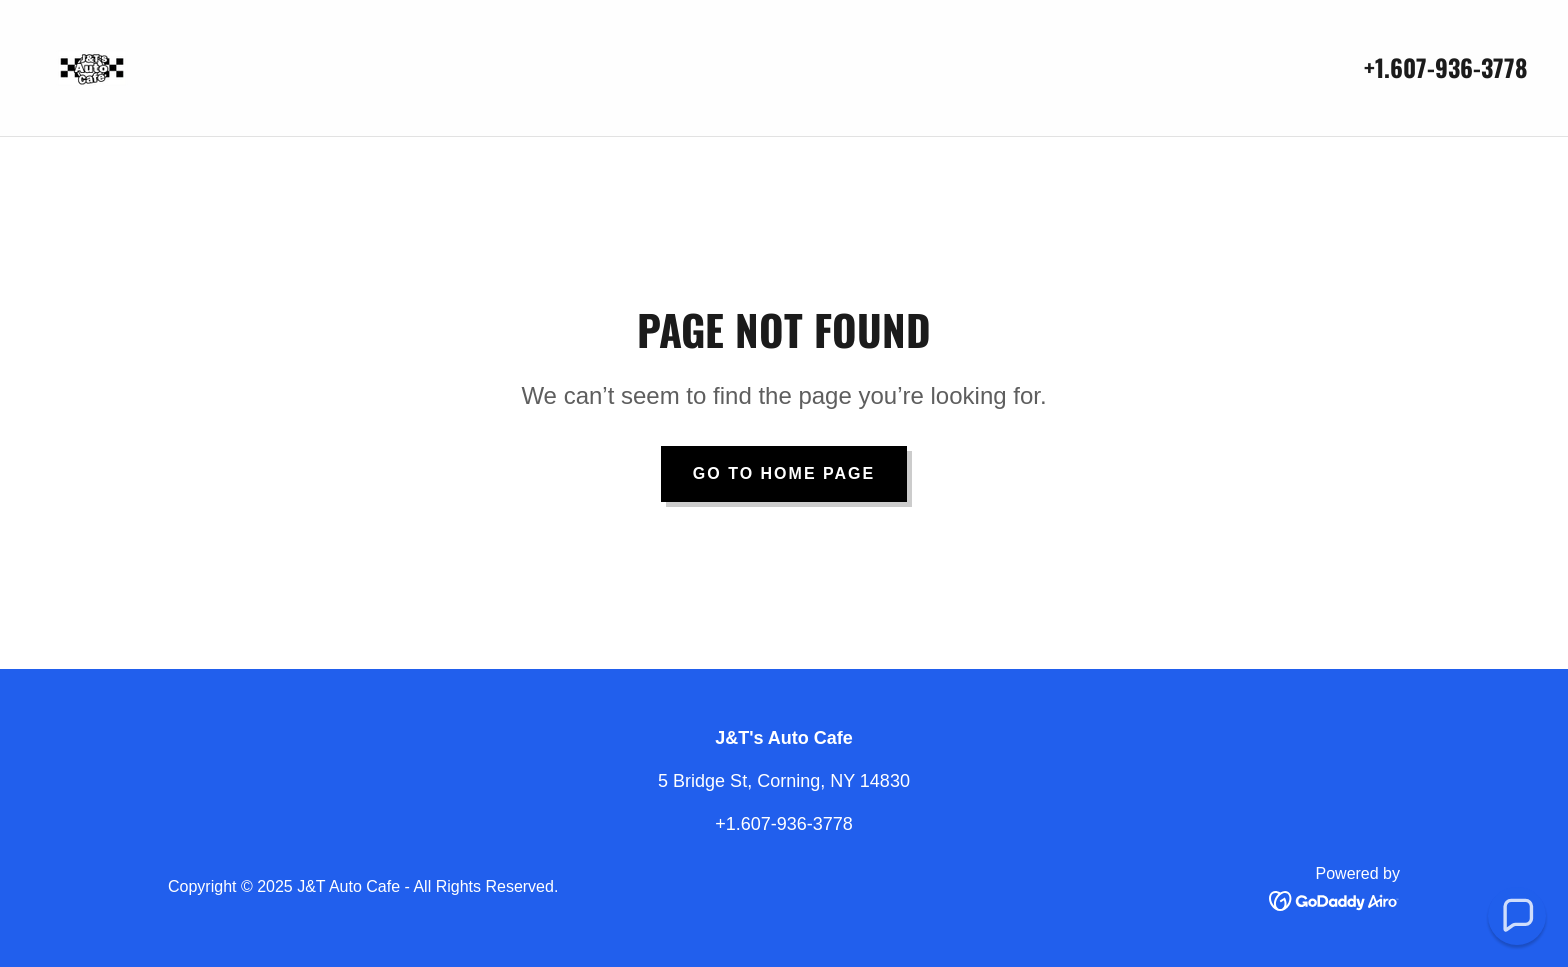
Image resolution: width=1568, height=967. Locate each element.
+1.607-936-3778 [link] (1446, 67)
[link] (92, 67)
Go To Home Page (784, 473)
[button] (1517, 916)
